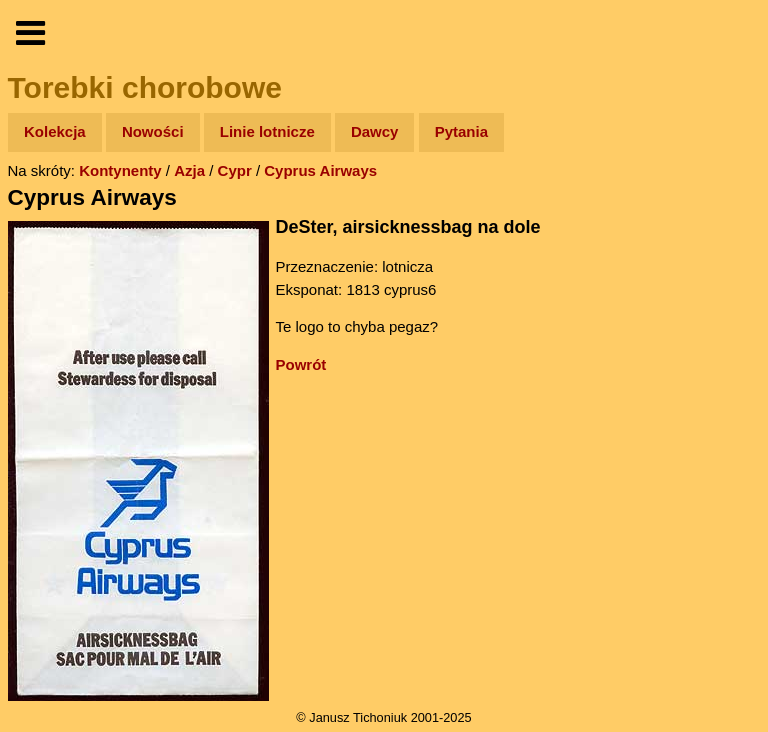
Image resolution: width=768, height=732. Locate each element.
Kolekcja (55, 131)
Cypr (235, 170)
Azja (189, 170)
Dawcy (375, 131)
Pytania (461, 131)
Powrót (301, 364)
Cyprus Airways (320, 170)
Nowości (153, 131)
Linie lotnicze (267, 131)
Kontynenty (120, 170)
